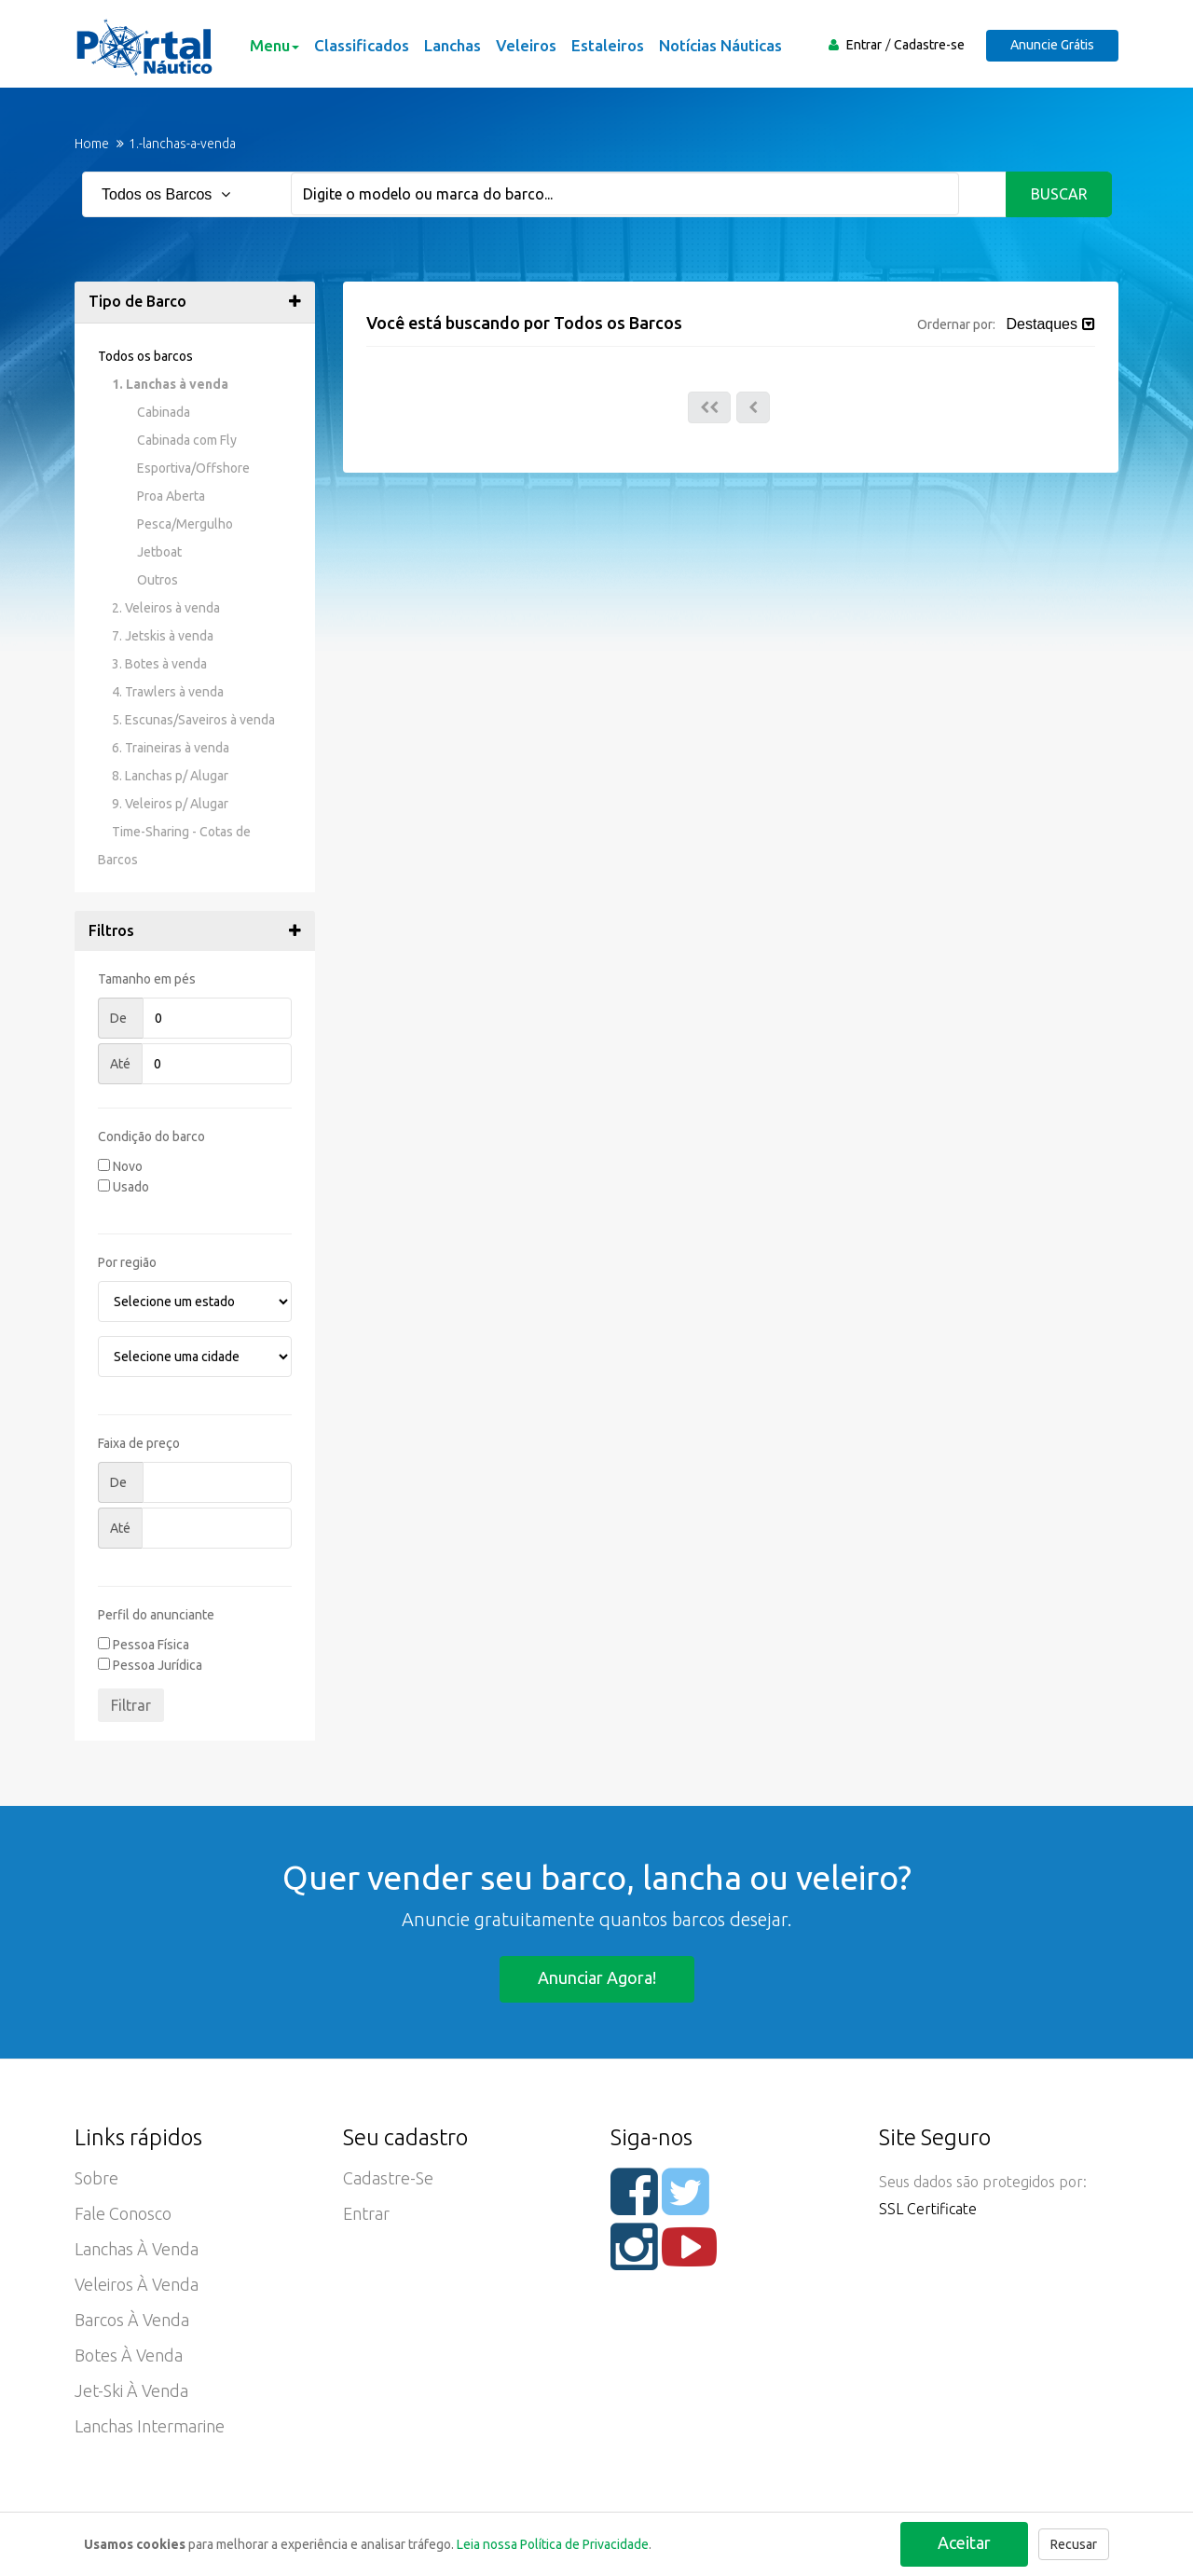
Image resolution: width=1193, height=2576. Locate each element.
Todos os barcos (145, 356)
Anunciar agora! (597, 1977)
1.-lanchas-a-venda (182, 143)
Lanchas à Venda (137, 2248)
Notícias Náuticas (720, 45)
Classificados (361, 45)
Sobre (96, 2178)
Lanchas (452, 45)
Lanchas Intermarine (150, 2426)
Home (92, 143)
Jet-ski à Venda (131, 2390)
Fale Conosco (123, 2213)
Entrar (864, 44)
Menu (274, 45)
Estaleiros (607, 45)
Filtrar (131, 1705)
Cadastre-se (929, 44)
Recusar (1073, 2544)
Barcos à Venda (132, 2319)
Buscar (1059, 194)
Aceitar (964, 2542)
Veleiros (526, 45)
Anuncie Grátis (1052, 44)
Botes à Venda (129, 2355)
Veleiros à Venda (137, 2284)
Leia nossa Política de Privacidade (553, 2544)
